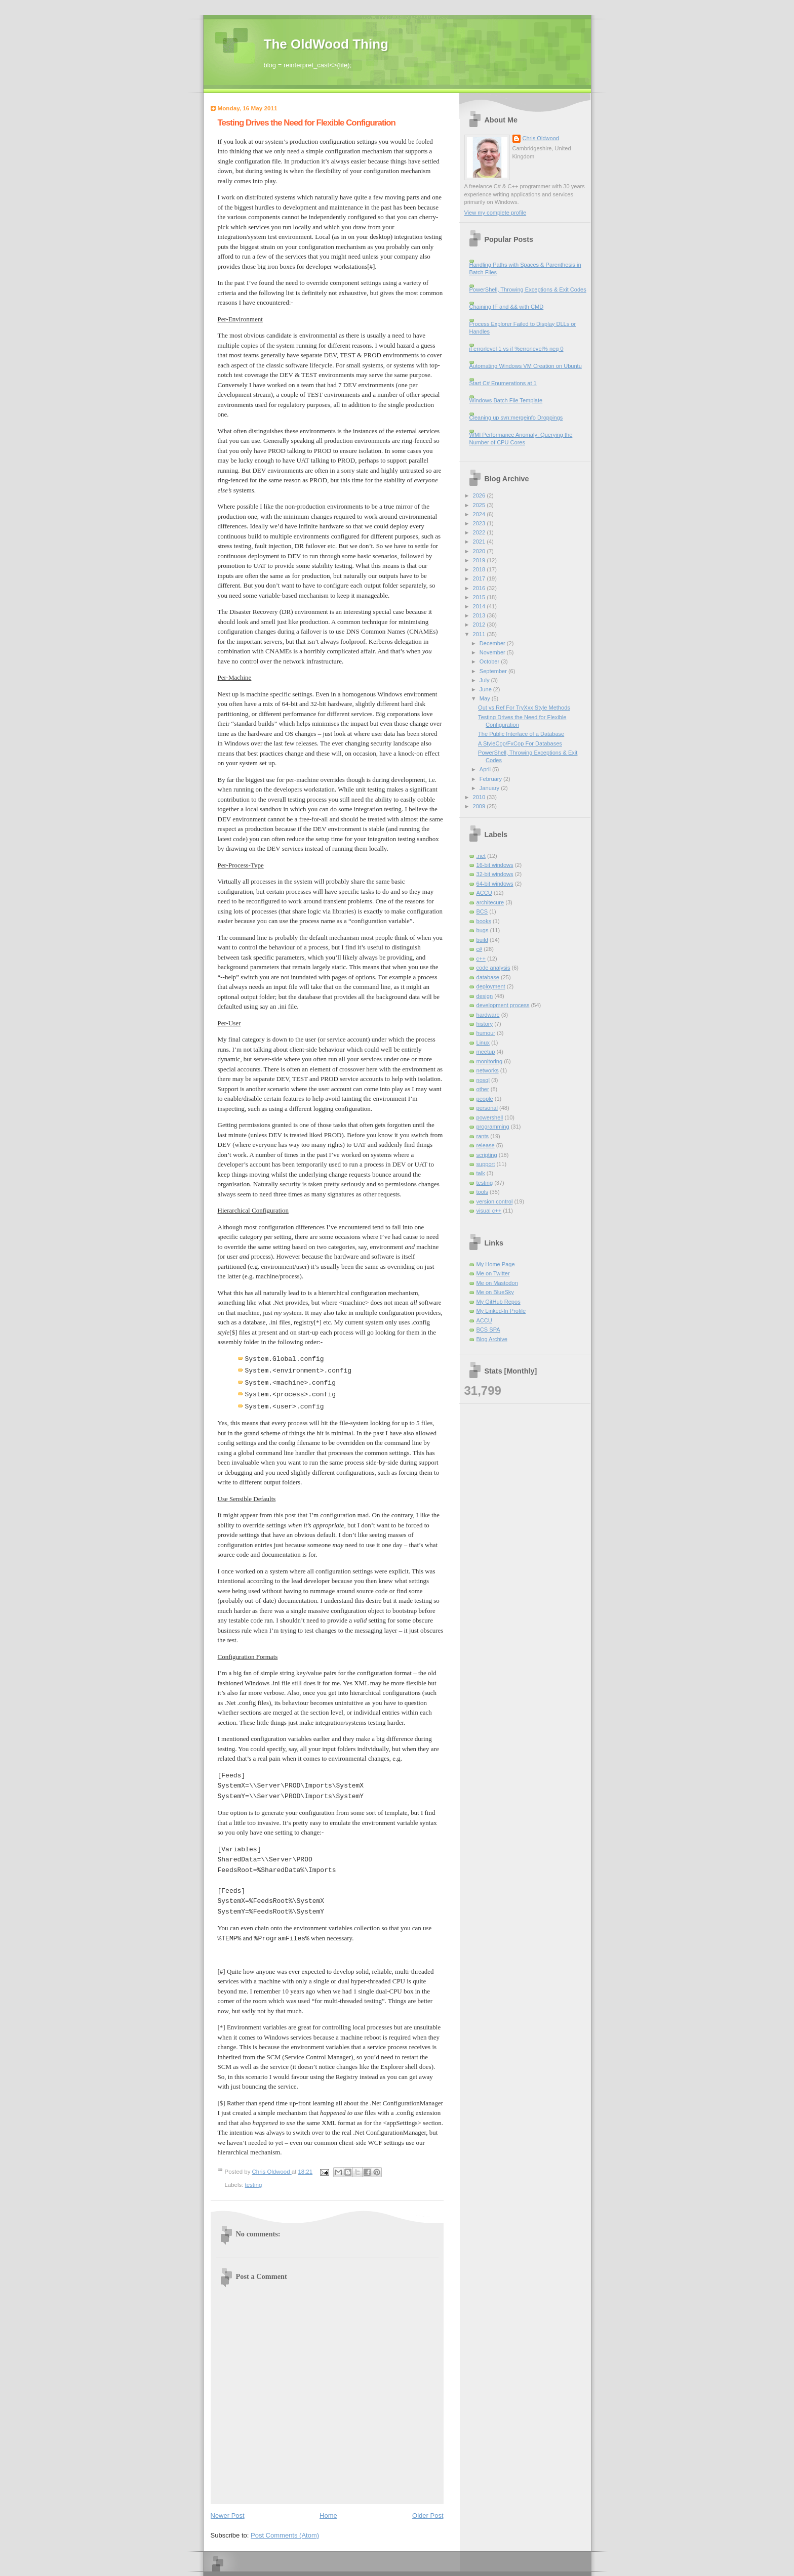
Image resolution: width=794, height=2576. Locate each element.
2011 (480, 634)
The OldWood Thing (326, 44)
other (483, 1089)
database (488, 977)
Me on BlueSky (495, 1292)
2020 (480, 551)
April (486, 769)
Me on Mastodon (497, 1283)
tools (482, 1192)
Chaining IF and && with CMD (506, 307)
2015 (480, 597)
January (490, 788)
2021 (480, 541)
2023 (480, 523)
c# (480, 949)
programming (493, 1127)
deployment (491, 986)
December (493, 643)
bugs (483, 930)
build (482, 940)
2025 (480, 505)
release (486, 1145)
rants (483, 1136)
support (486, 1164)
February (491, 779)
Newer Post (228, 2515)
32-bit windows (495, 874)
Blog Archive (492, 1339)
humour (486, 1033)
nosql (483, 1080)
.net (481, 856)
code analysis (493, 968)
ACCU (484, 893)
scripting (487, 1155)
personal (487, 1108)
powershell (490, 1117)
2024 (480, 514)
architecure (490, 902)
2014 (480, 606)
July (485, 680)
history (485, 1024)
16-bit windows (495, 865)
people (485, 1099)
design (485, 996)
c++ (481, 958)
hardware (488, 1015)
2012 (480, 624)
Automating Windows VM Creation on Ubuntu (525, 366)
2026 (480, 495)
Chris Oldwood (541, 138)
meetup (486, 1052)
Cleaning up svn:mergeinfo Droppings (516, 417)
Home (328, 2515)
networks (488, 1070)
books (484, 921)
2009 (480, 806)
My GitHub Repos (499, 1302)
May (486, 698)
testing (253, 2185)
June (486, 689)
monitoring (490, 1061)
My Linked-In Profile (501, 1311)
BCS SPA (488, 1329)
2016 (480, 588)
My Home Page (496, 1264)
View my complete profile (495, 213)
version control (495, 1201)
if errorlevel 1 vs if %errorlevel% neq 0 (516, 349)
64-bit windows (495, 884)
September (494, 671)
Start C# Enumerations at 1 (503, 383)
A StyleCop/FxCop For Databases (520, 743)
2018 (480, 569)
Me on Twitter (493, 1273)
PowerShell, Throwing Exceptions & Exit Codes (527, 289)
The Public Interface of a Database (521, 734)
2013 (480, 615)
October (490, 661)
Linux (483, 1043)
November (493, 652)
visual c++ (489, 1211)
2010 (480, 797)
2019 (480, 560)
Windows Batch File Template (506, 400)
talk (481, 1173)
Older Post (427, 2515)
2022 (480, 532)
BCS (482, 911)
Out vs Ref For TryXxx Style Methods (524, 707)
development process (503, 1005)
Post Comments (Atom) (285, 2535)
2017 (480, 578)
